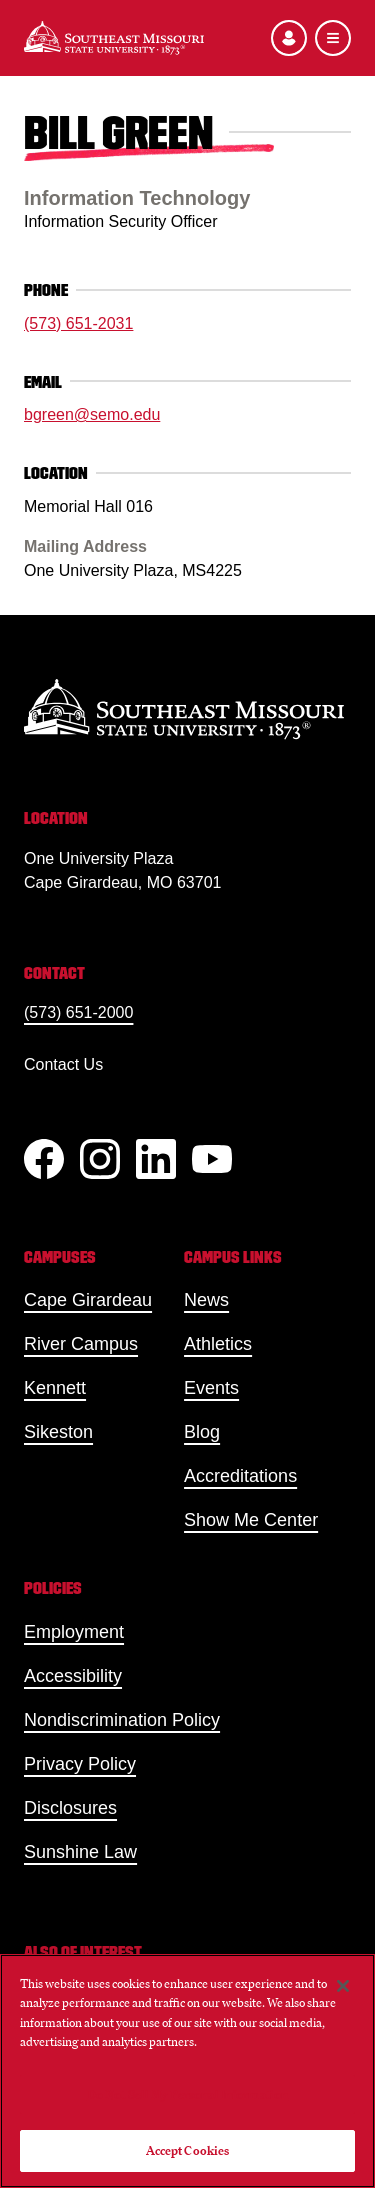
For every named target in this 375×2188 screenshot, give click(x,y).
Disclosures (70, 1808)
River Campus (81, 1344)
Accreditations (240, 1476)
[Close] (343, 1986)
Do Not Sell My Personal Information (188, 2094)
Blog (202, 1432)
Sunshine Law (80, 1852)
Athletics (218, 1344)
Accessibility (73, 1676)
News (206, 1300)
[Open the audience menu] (289, 38)
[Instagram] (100, 1159)
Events (211, 1388)
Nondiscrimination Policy (122, 1720)
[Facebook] (44, 1159)
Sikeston (58, 1432)
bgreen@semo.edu (92, 414)
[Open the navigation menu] (333, 38)
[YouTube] (212, 1159)
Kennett (55, 1388)
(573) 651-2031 (78, 323)
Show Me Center (251, 1520)
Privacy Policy (80, 1764)
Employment (74, 1632)
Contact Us (63, 1064)
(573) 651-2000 (78, 1012)
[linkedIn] (156, 1159)
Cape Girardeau (88, 1300)
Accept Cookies (188, 2150)
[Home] (114, 38)
